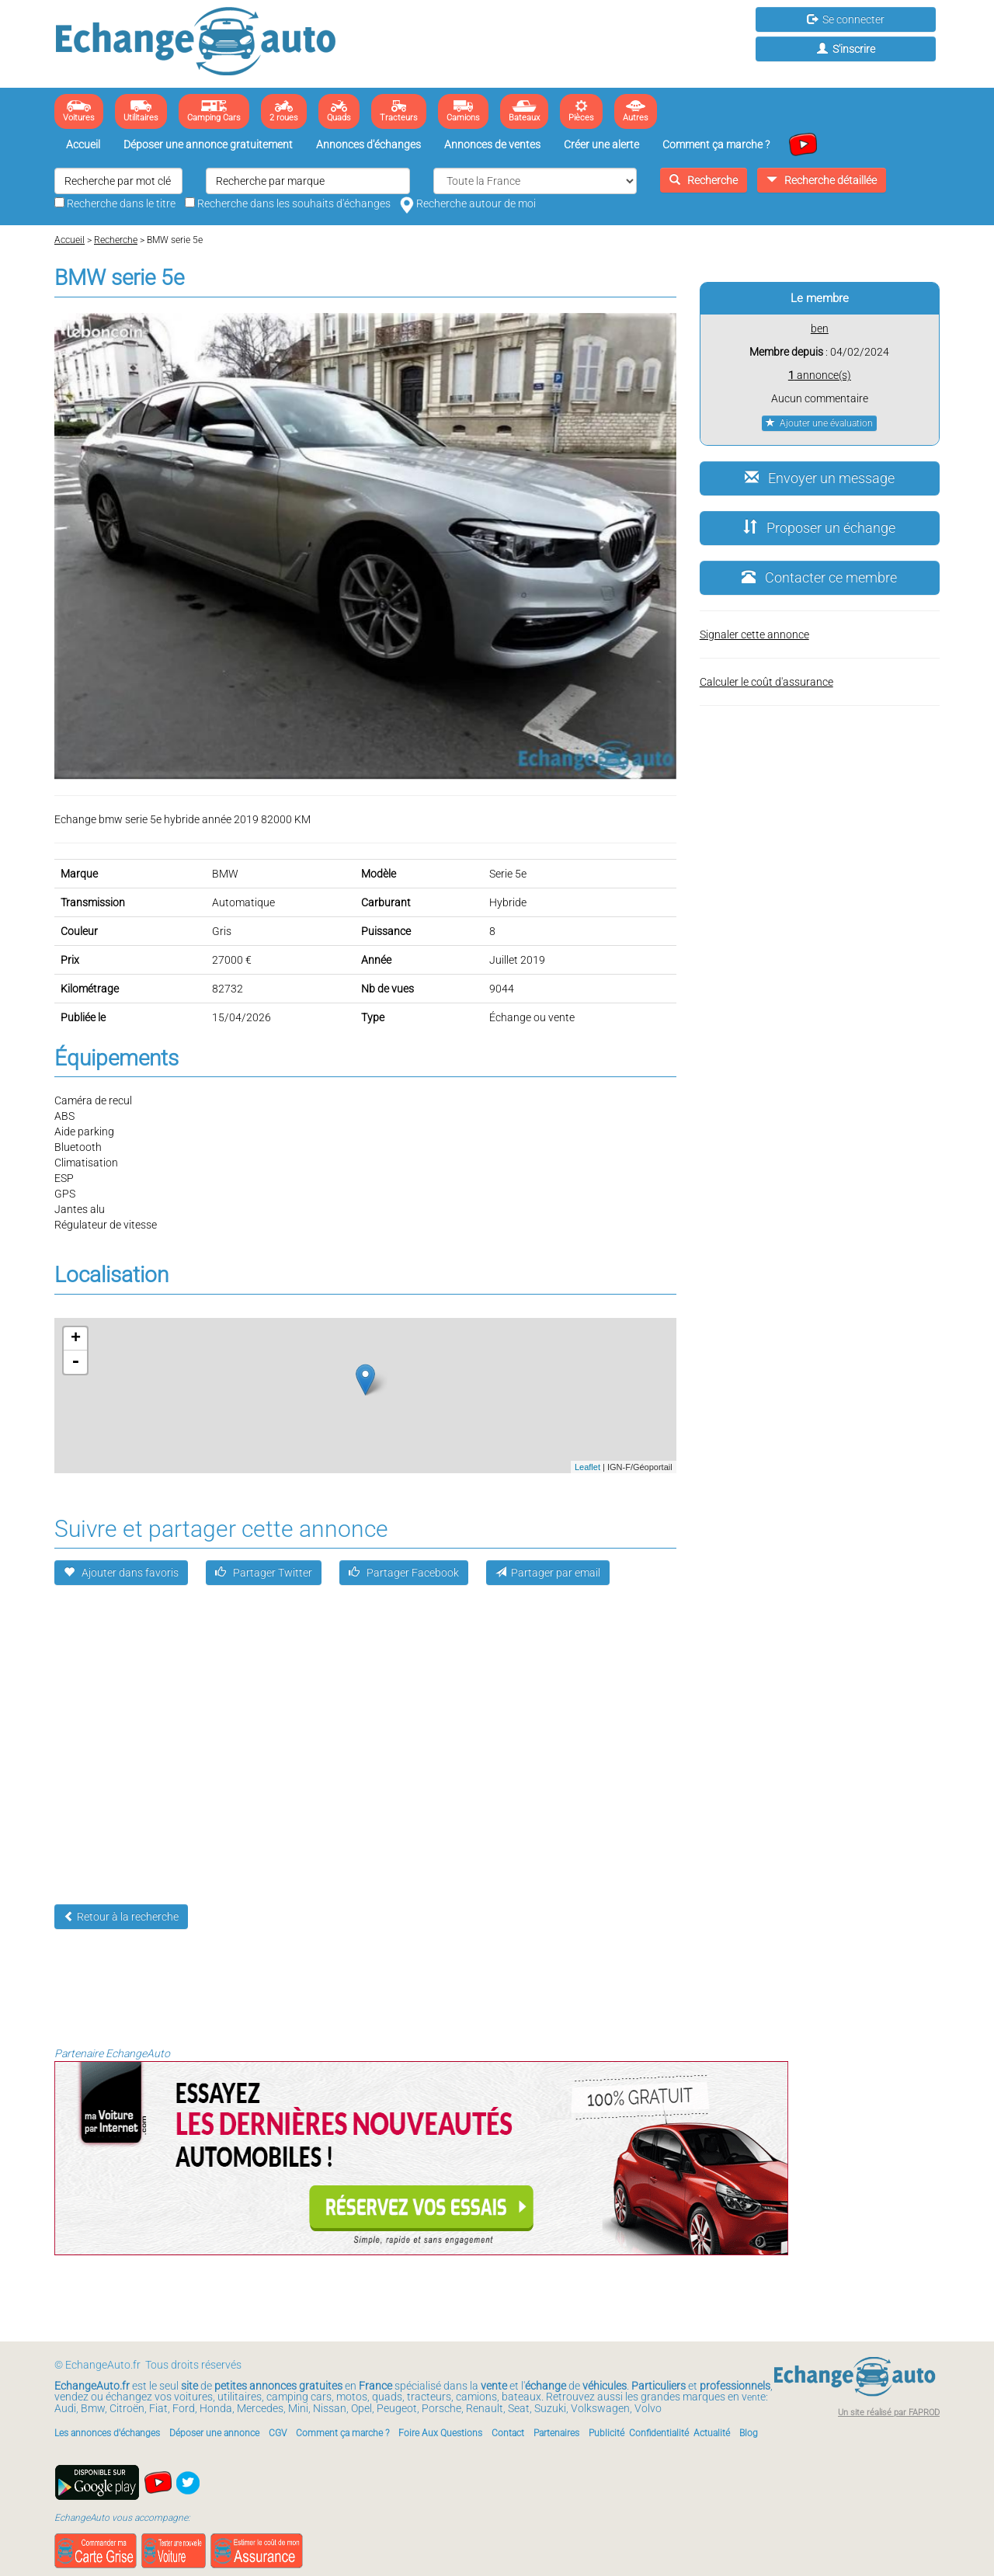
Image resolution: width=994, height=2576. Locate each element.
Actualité (711, 2433)
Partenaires (556, 2433)
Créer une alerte (601, 144)
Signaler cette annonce (754, 634)
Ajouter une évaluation (819, 423)
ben (820, 328)
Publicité (606, 2433)
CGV (278, 2433)
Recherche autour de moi (468, 203)
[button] (662, 327)
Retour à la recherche (121, 1916)
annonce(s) (819, 375)
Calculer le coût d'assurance (766, 682)
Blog (748, 2433)
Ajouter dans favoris (121, 1572)
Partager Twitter (263, 1572)
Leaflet (587, 1467)
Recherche (703, 180)
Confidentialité (659, 2433)
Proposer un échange (819, 528)
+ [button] (76, 1339)
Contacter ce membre (819, 577)
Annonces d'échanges (368, 144)
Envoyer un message (820, 478)
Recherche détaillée (821, 180)
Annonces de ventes (492, 144)
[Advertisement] (497, 1748)
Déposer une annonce (214, 2433)
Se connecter (846, 19)
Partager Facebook (404, 1572)
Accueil (83, 144)
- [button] (75, 1362)
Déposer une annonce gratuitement (208, 144)
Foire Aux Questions (440, 2433)
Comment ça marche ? (716, 144)
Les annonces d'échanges (107, 2433)
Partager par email (547, 1572)
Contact (508, 2433)
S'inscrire (846, 49)
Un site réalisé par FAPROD (889, 2412)
